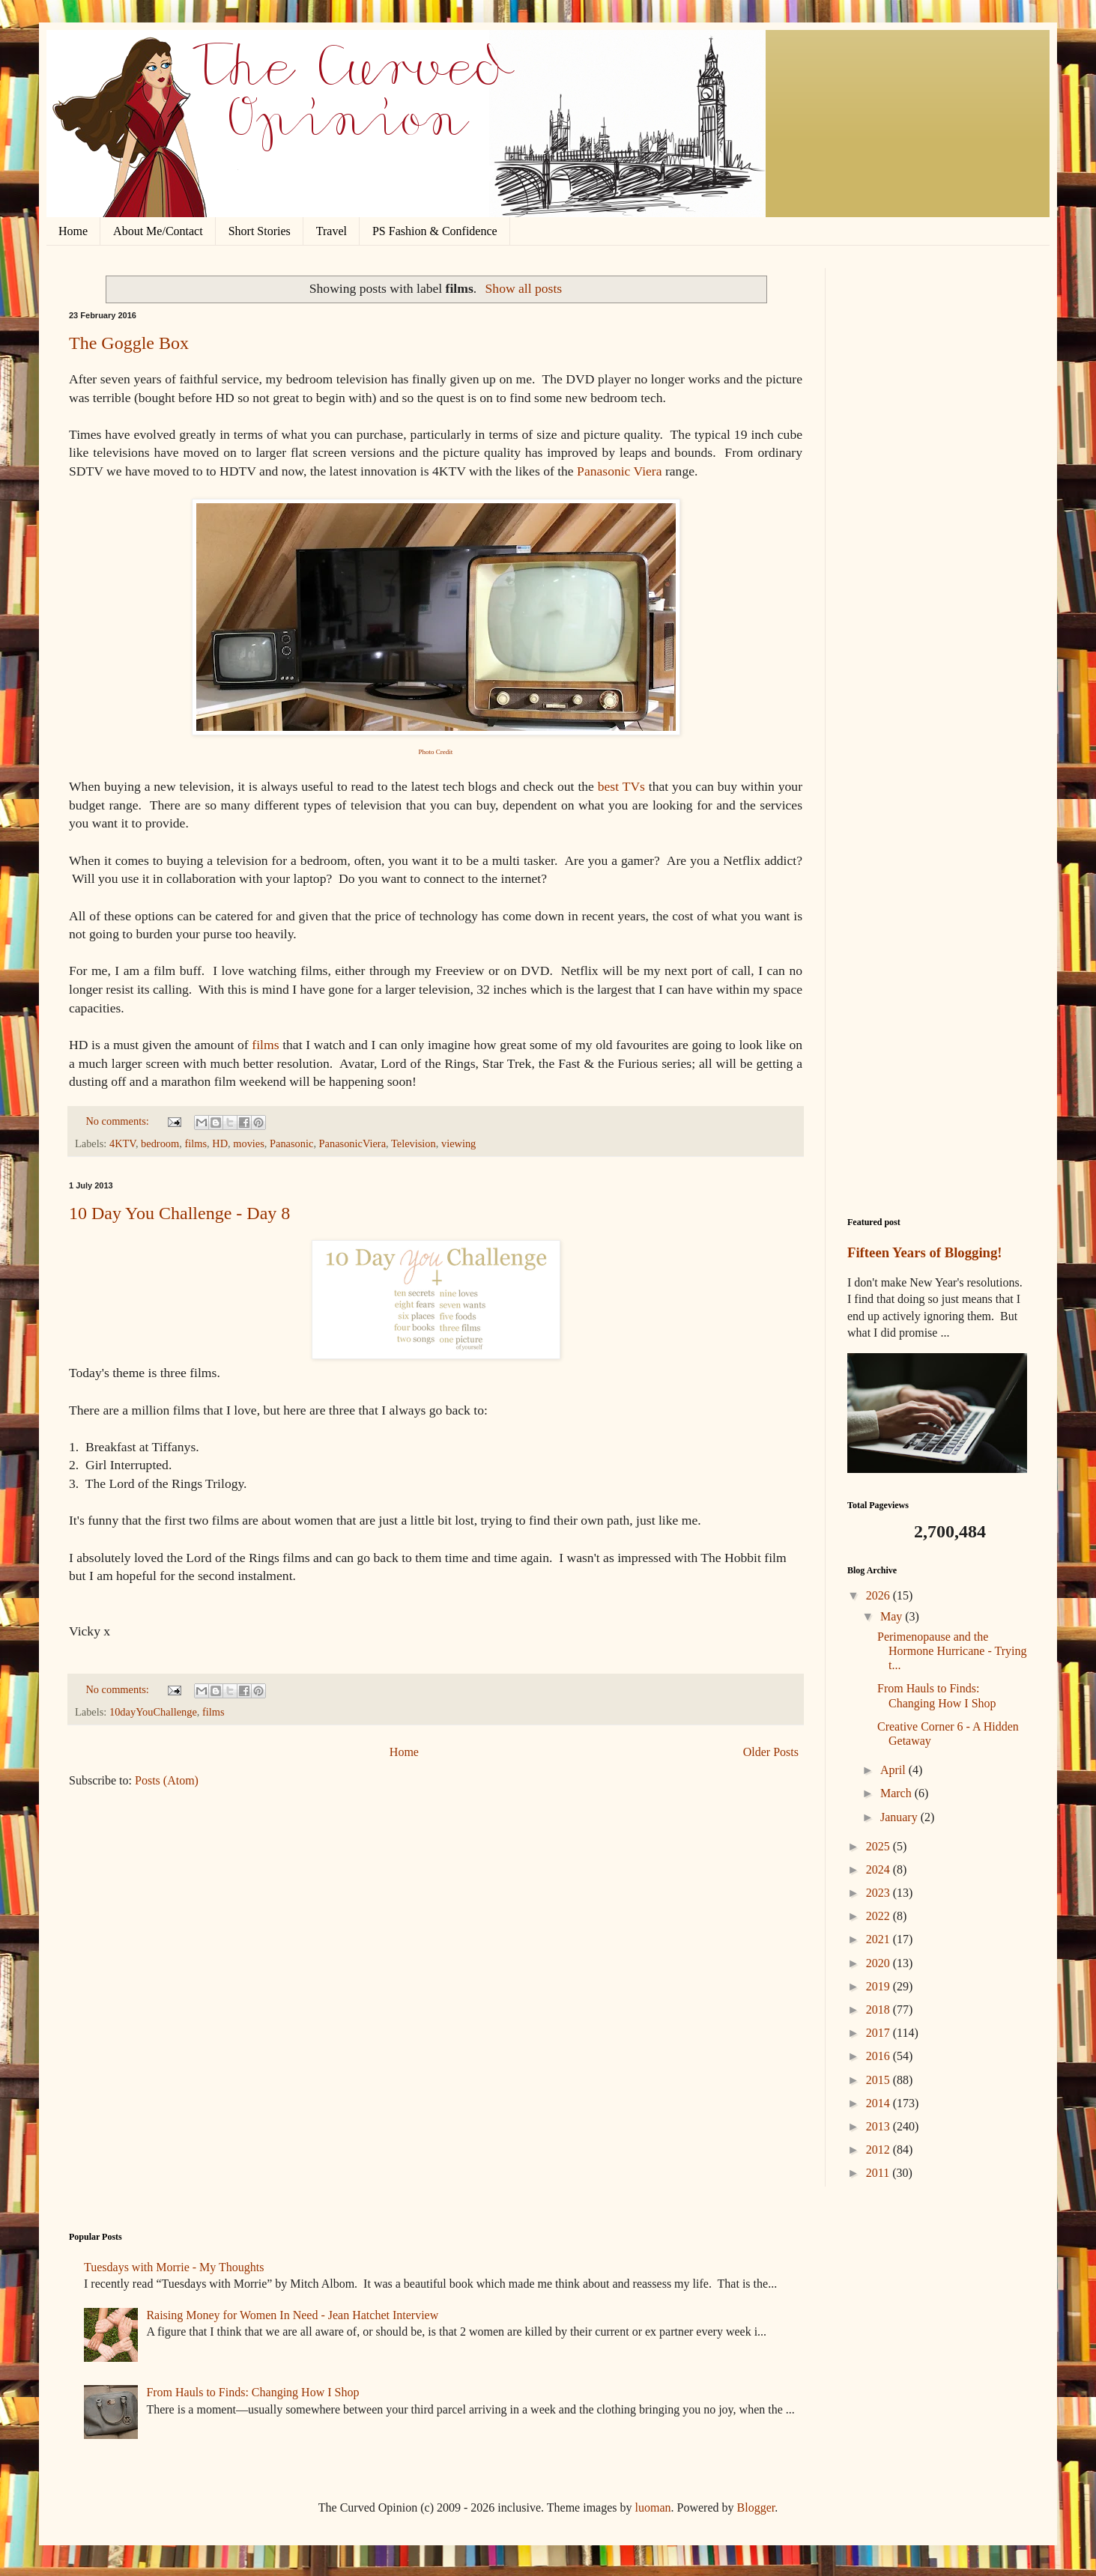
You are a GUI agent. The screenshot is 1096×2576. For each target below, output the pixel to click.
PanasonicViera (352, 1143)
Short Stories (259, 231)
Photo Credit (436, 752)
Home (73, 231)
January (900, 1817)
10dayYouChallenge (153, 1712)
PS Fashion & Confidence (434, 231)
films (265, 1044)
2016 (879, 2056)
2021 (879, 1939)
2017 (879, 2032)
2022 (879, 1916)
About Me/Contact (158, 231)
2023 (879, 1892)
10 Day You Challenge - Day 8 (179, 1213)
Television (413, 1143)
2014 (879, 2103)
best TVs (621, 786)
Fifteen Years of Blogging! (924, 1252)
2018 (879, 2009)
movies (248, 1143)
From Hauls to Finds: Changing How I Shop (252, 2392)
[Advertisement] (937, 492)
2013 (879, 2126)
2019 (879, 1986)
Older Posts (771, 1752)
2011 (879, 2172)
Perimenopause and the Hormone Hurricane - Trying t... (951, 1650)
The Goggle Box (129, 343)
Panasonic (291, 1143)
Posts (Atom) (167, 1780)
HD (220, 1143)
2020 (879, 1963)
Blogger (756, 2507)
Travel (331, 231)
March (897, 1793)
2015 (879, 2080)
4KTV (122, 1143)
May (892, 1616)
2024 (879, 1869)
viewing (458, 1143)
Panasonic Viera (619, 471)
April (894, 1770)
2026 (879, 1595)
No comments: (118, 1121)
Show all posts (524, 288)
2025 (879, 1846)
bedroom (160, 1143)
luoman (653, 2507)
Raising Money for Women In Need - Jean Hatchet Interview (292, 2315)
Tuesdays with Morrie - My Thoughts (174, 2267)
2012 (879, 2149)
